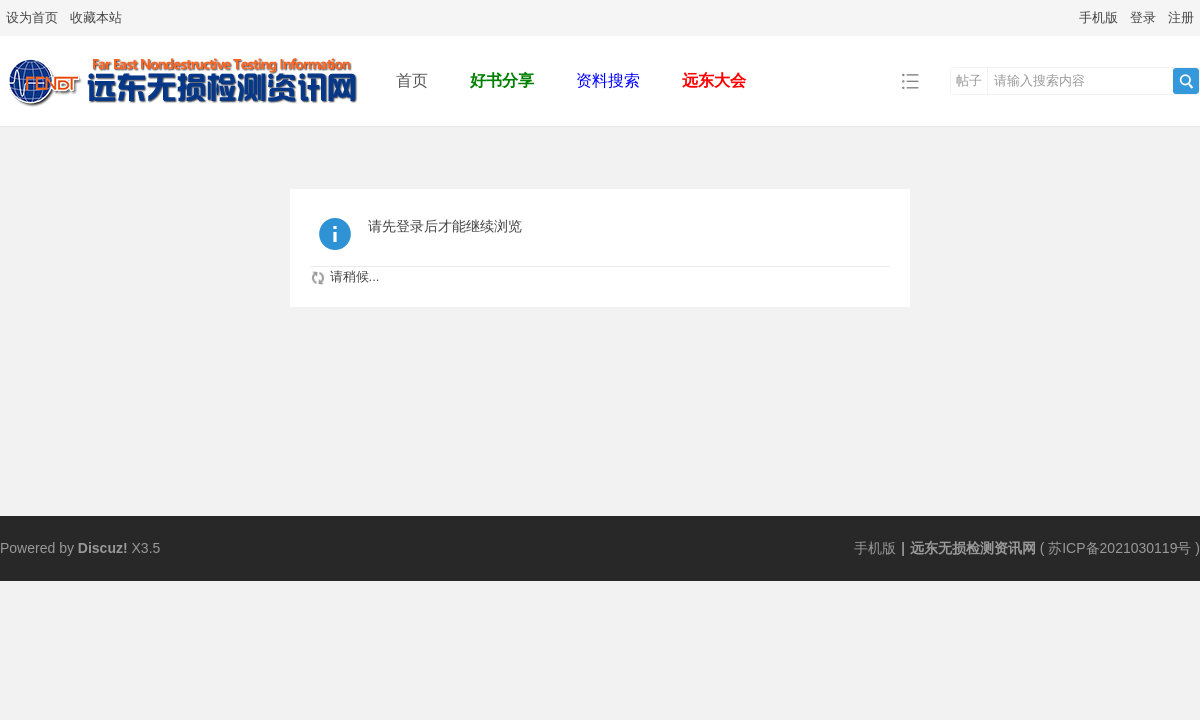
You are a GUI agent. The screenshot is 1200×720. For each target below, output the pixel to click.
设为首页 (32, 17)
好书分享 (502, 80)
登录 (1143, 17)
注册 (1181, 17)
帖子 (969, 80)
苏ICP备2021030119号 (1119, 548)
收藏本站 (96, 17)
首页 (412, 80)
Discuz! (103, 548)
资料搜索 (608, 80)
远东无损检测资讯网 (973, 548)
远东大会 (714, 80)
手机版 (1098, 17)
